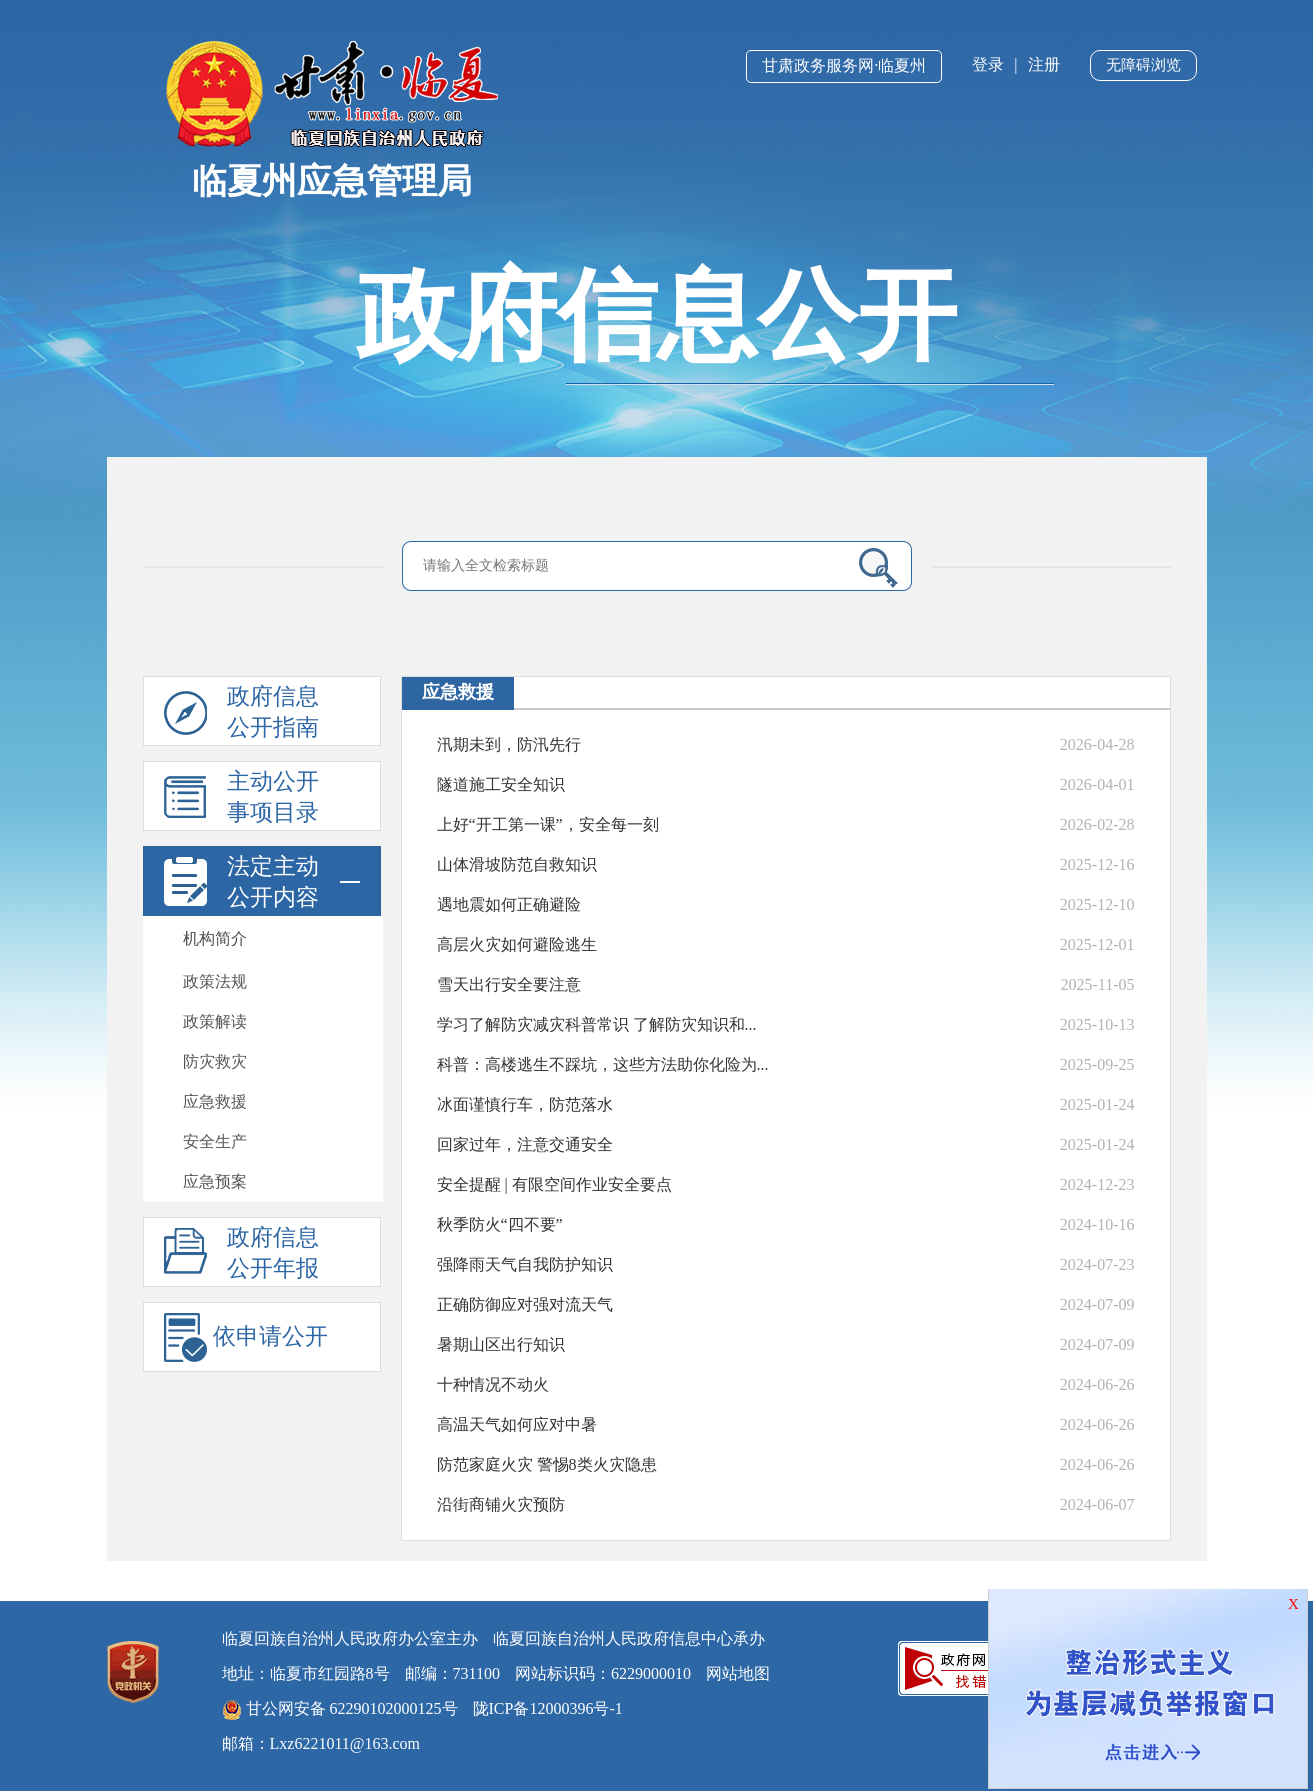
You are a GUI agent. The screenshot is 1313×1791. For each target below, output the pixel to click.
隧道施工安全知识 (501, 784)
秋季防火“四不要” (500, 1224)
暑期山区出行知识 (501, 1344)
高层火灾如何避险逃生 (517, 944)
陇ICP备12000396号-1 (548, 1708)
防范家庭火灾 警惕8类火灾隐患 (547, 1464)
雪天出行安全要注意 (509, 984)
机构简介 (215, 938)
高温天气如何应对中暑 (517, 1424)
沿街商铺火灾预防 (501, 1504)
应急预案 (215, 1181)
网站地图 (738, 1673)
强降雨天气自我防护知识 (525, 1264)
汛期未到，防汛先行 (509, 744)
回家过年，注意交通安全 (525, 1144)
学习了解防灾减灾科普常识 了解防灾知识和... (597, 1024)
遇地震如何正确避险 (509, 904)
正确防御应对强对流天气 (525, 1304)
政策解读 (215, 1021)
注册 (1044, 64)
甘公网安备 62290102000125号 (340, 1710)
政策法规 (215, 981)
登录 (988, 64)
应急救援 (215, 1101)
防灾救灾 (215, 1061)
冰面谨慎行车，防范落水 (525, 1104)
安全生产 (215, 1141)
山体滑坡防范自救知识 (517, 864)
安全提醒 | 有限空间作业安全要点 (554, 1184)
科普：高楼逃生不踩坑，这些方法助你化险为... (603, 1064)
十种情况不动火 (493, 1384)
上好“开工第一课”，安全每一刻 (548, 824)
